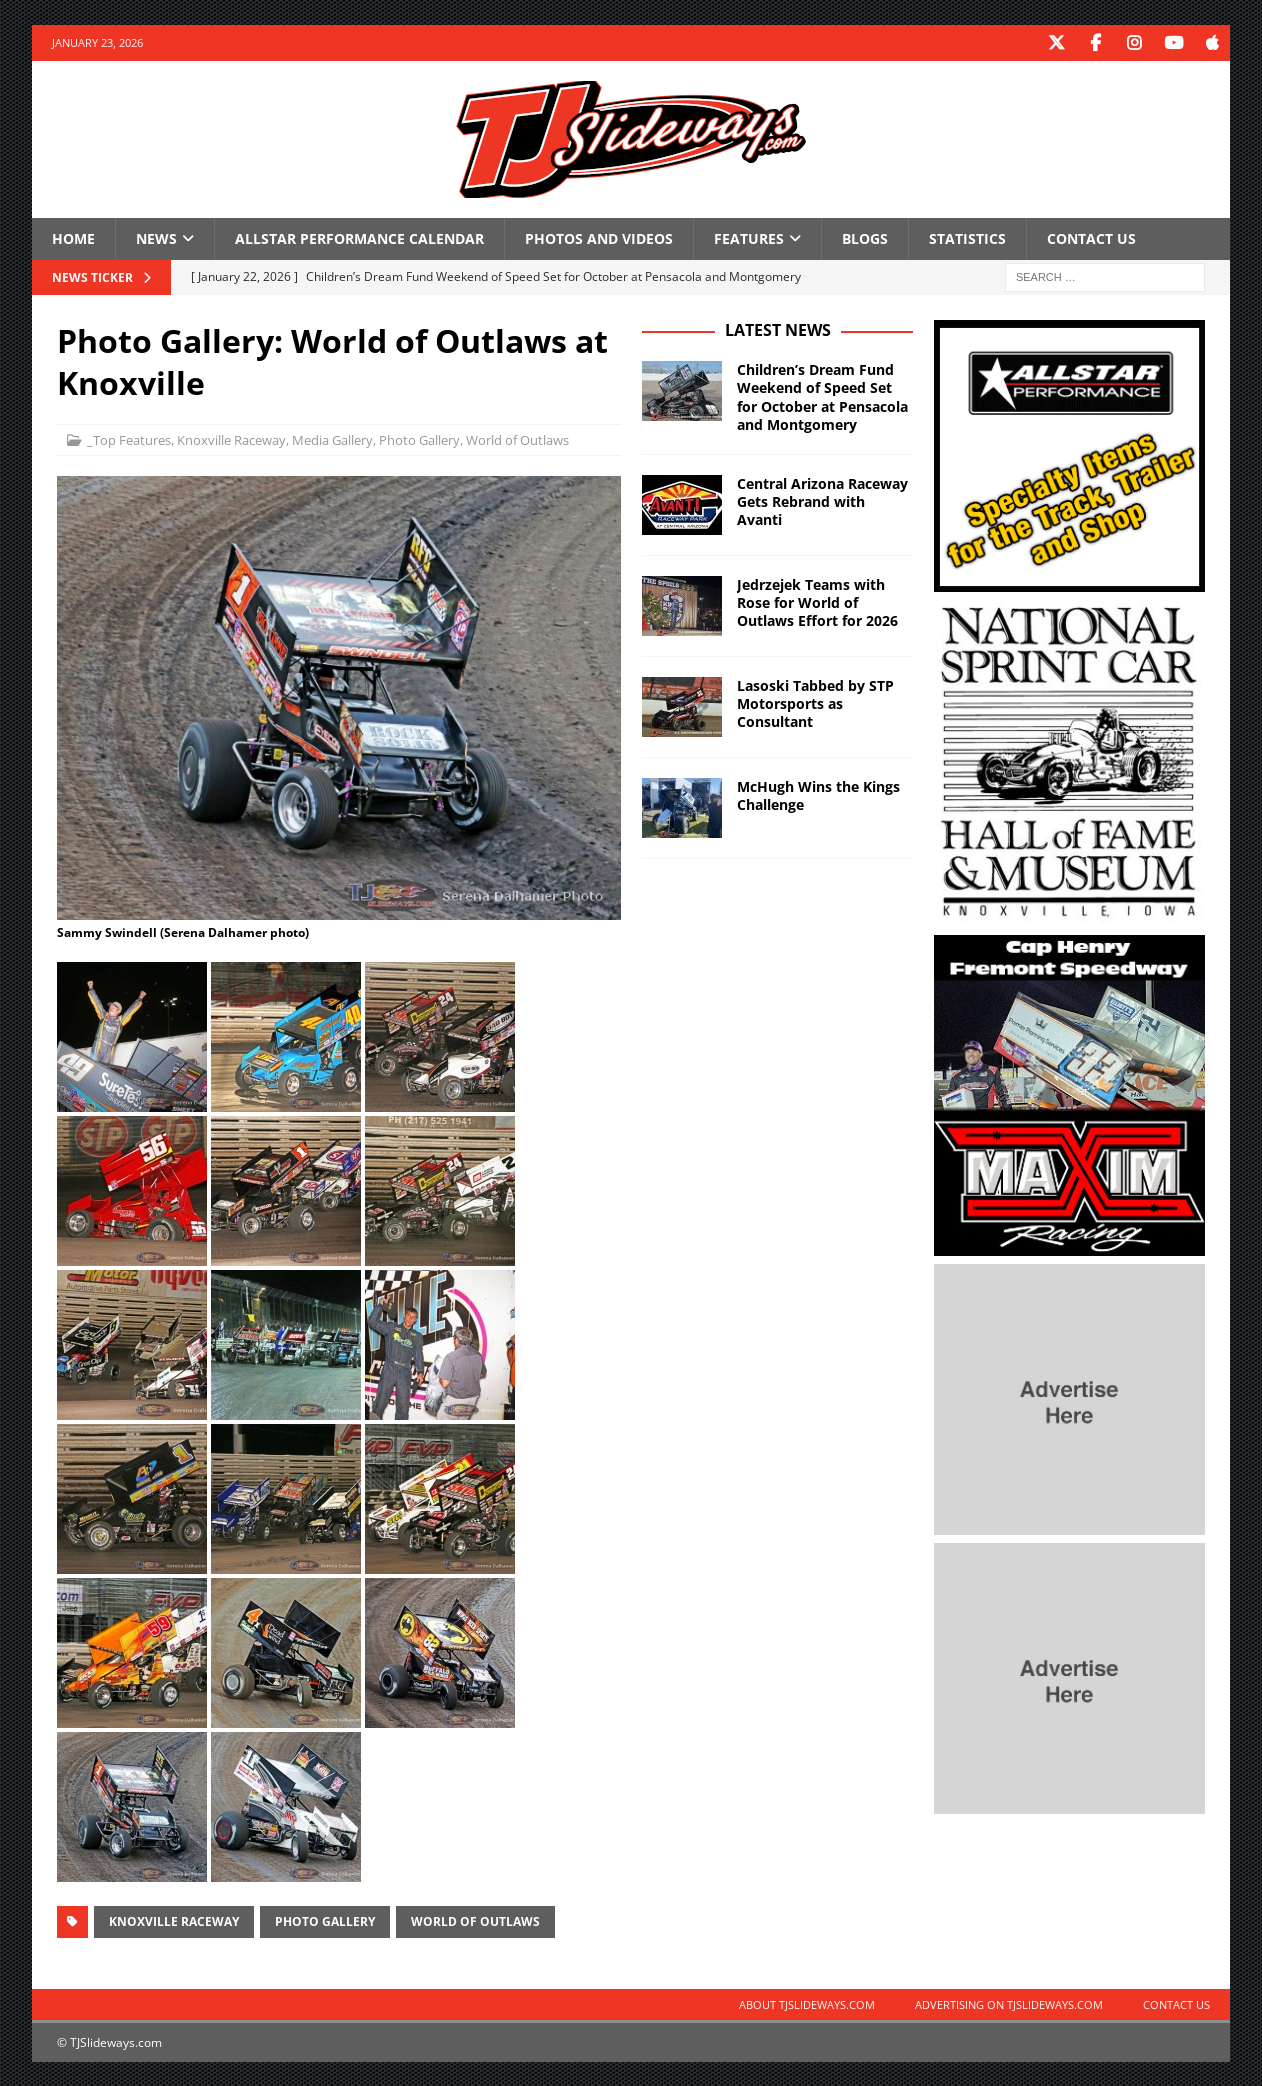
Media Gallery (332, 439)
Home (73, 237)
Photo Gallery (419, 439)
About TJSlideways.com (807, 2003)
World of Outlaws (517, 439)
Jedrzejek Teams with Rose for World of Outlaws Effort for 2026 (817, 601)
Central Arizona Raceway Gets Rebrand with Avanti (822, 500)
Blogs (865, 237)
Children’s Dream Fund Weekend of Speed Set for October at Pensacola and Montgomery (822, 396)
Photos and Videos (599, 237)
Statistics (967, 237)
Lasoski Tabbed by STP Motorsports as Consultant (815, 702)
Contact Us (1091, 237)
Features (749, 237)
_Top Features (129, 439)
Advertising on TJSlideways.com (1009, 2003)
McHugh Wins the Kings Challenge (818, 794)
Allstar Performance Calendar (359, 237)
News (156, 237)
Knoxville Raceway (231, 439)
